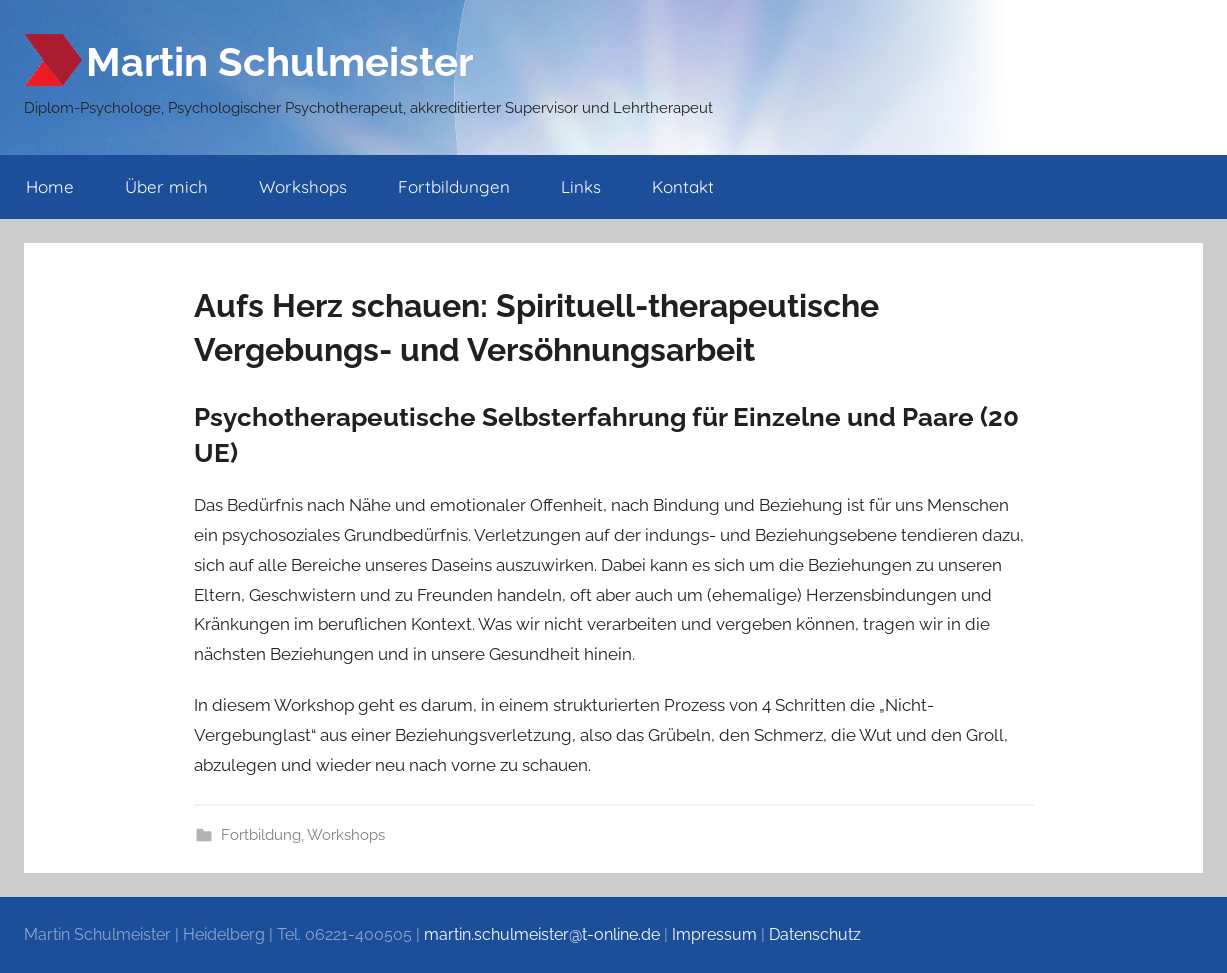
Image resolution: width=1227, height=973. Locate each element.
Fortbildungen (454, 186)
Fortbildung (261, 835)
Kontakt (683, 186)
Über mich (166, 186)
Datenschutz (815, 934)
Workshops (303, 186)
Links (581, 186)
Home (50, 186)
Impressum (714, 934)
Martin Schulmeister (279, 61)
